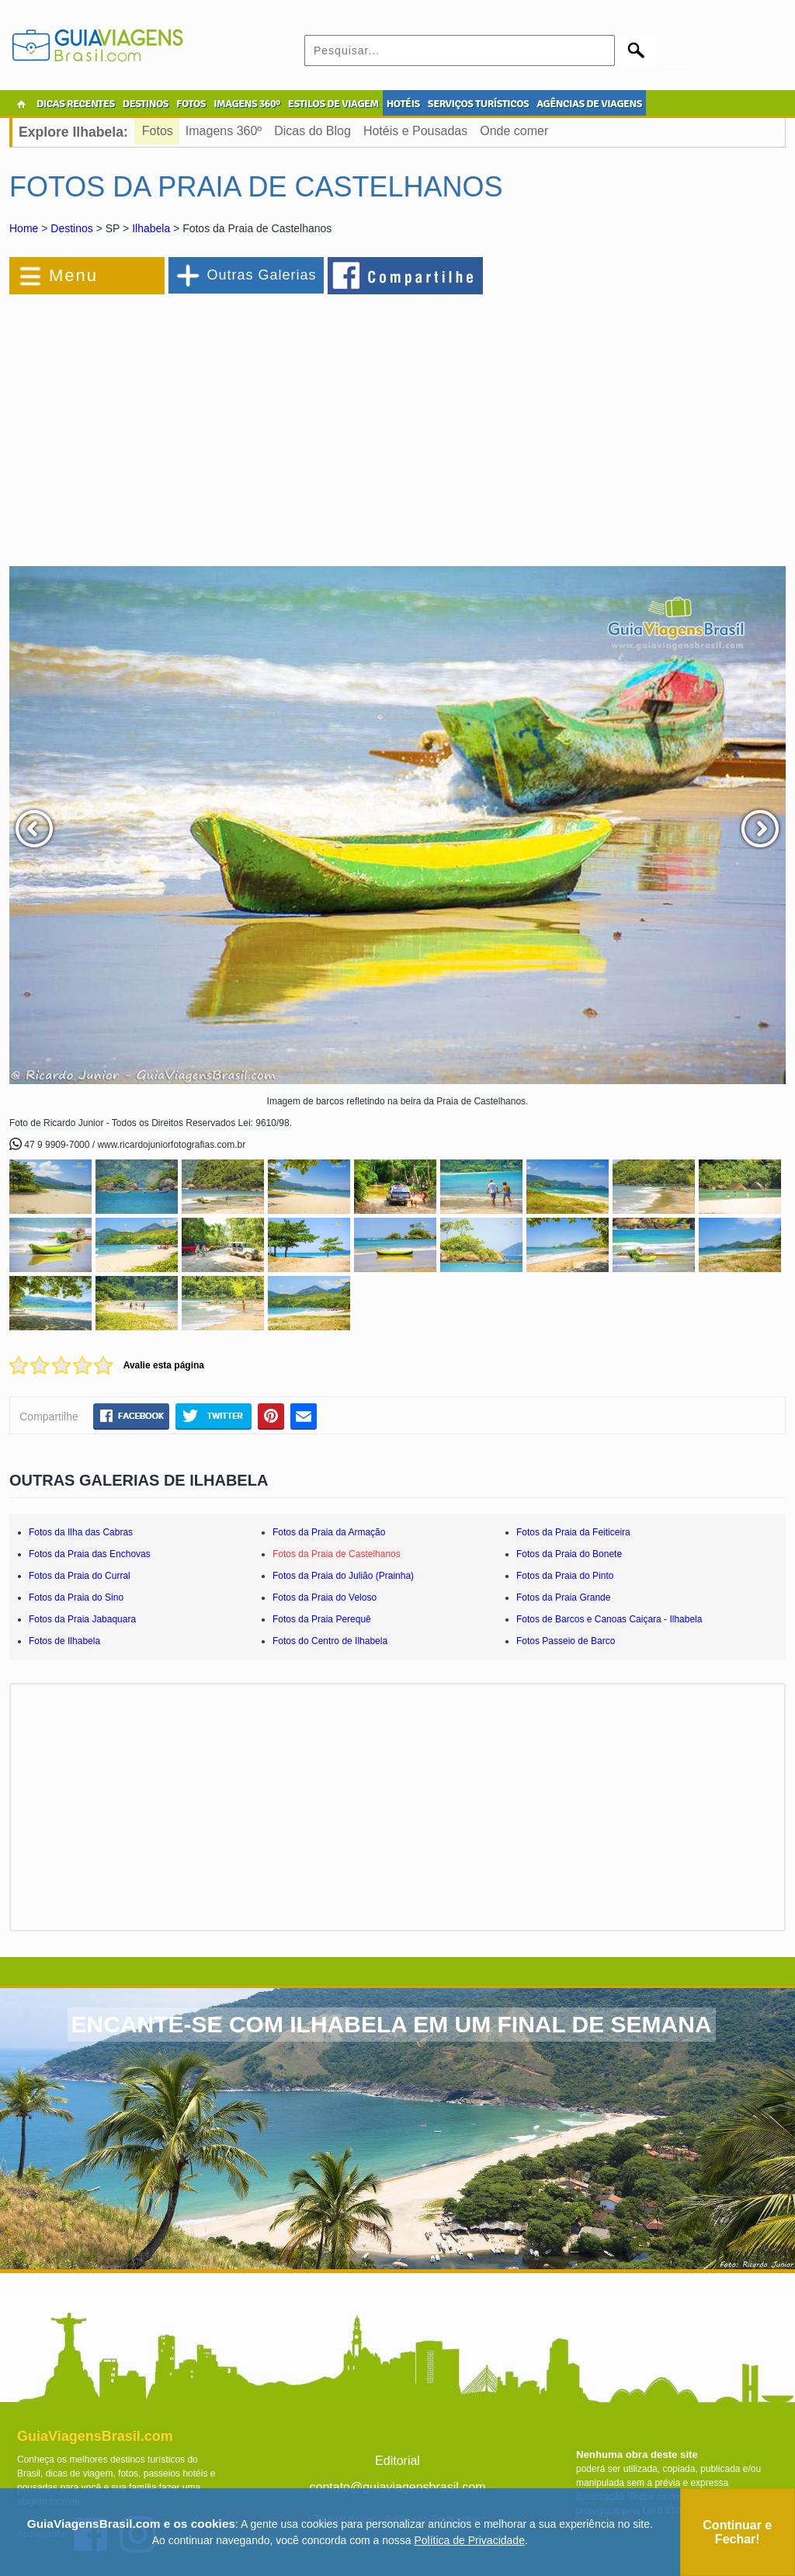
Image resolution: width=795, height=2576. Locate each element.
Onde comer (514, 130)
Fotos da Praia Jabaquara (82, 1619)
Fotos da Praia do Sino (76, 1597)
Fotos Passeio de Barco (565, 1641)
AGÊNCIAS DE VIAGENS (589, 103)
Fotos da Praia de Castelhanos (337, 1554)
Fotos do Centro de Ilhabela (330, 1641)
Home (23, 228)
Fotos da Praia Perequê (322, 1619)
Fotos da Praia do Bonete (569, 1554)
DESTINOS (145, 103)
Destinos (71, 228)
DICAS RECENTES (75, 103)
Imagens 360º (224, 130)
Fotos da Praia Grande (563, 1597)
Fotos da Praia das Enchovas (90, 1554)
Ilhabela (151, 228)
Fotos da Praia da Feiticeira (573, 1532)
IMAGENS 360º (247, 103)
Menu (73, 275)
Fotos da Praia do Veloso (325, 1597)
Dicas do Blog (312, 130)
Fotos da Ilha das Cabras (81, 1532)
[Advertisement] (178, 422)
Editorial (397, 2460)
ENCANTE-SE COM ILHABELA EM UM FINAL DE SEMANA (391, 2024)
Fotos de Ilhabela (64, 1641)
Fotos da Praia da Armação (329, 1532)
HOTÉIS (403, 103)
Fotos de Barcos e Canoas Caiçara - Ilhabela (609, 1619)
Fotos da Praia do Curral (79, 1575)
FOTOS (191, 103)
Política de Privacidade (470, 2540)
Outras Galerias (261, 275)
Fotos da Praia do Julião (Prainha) (343, 1575)
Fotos (157, 130)
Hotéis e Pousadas (415, 130)
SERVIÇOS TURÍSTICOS (478, 103)
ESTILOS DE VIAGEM (333, 103)
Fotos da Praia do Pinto (564, 1575)
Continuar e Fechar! (737, 2532)
